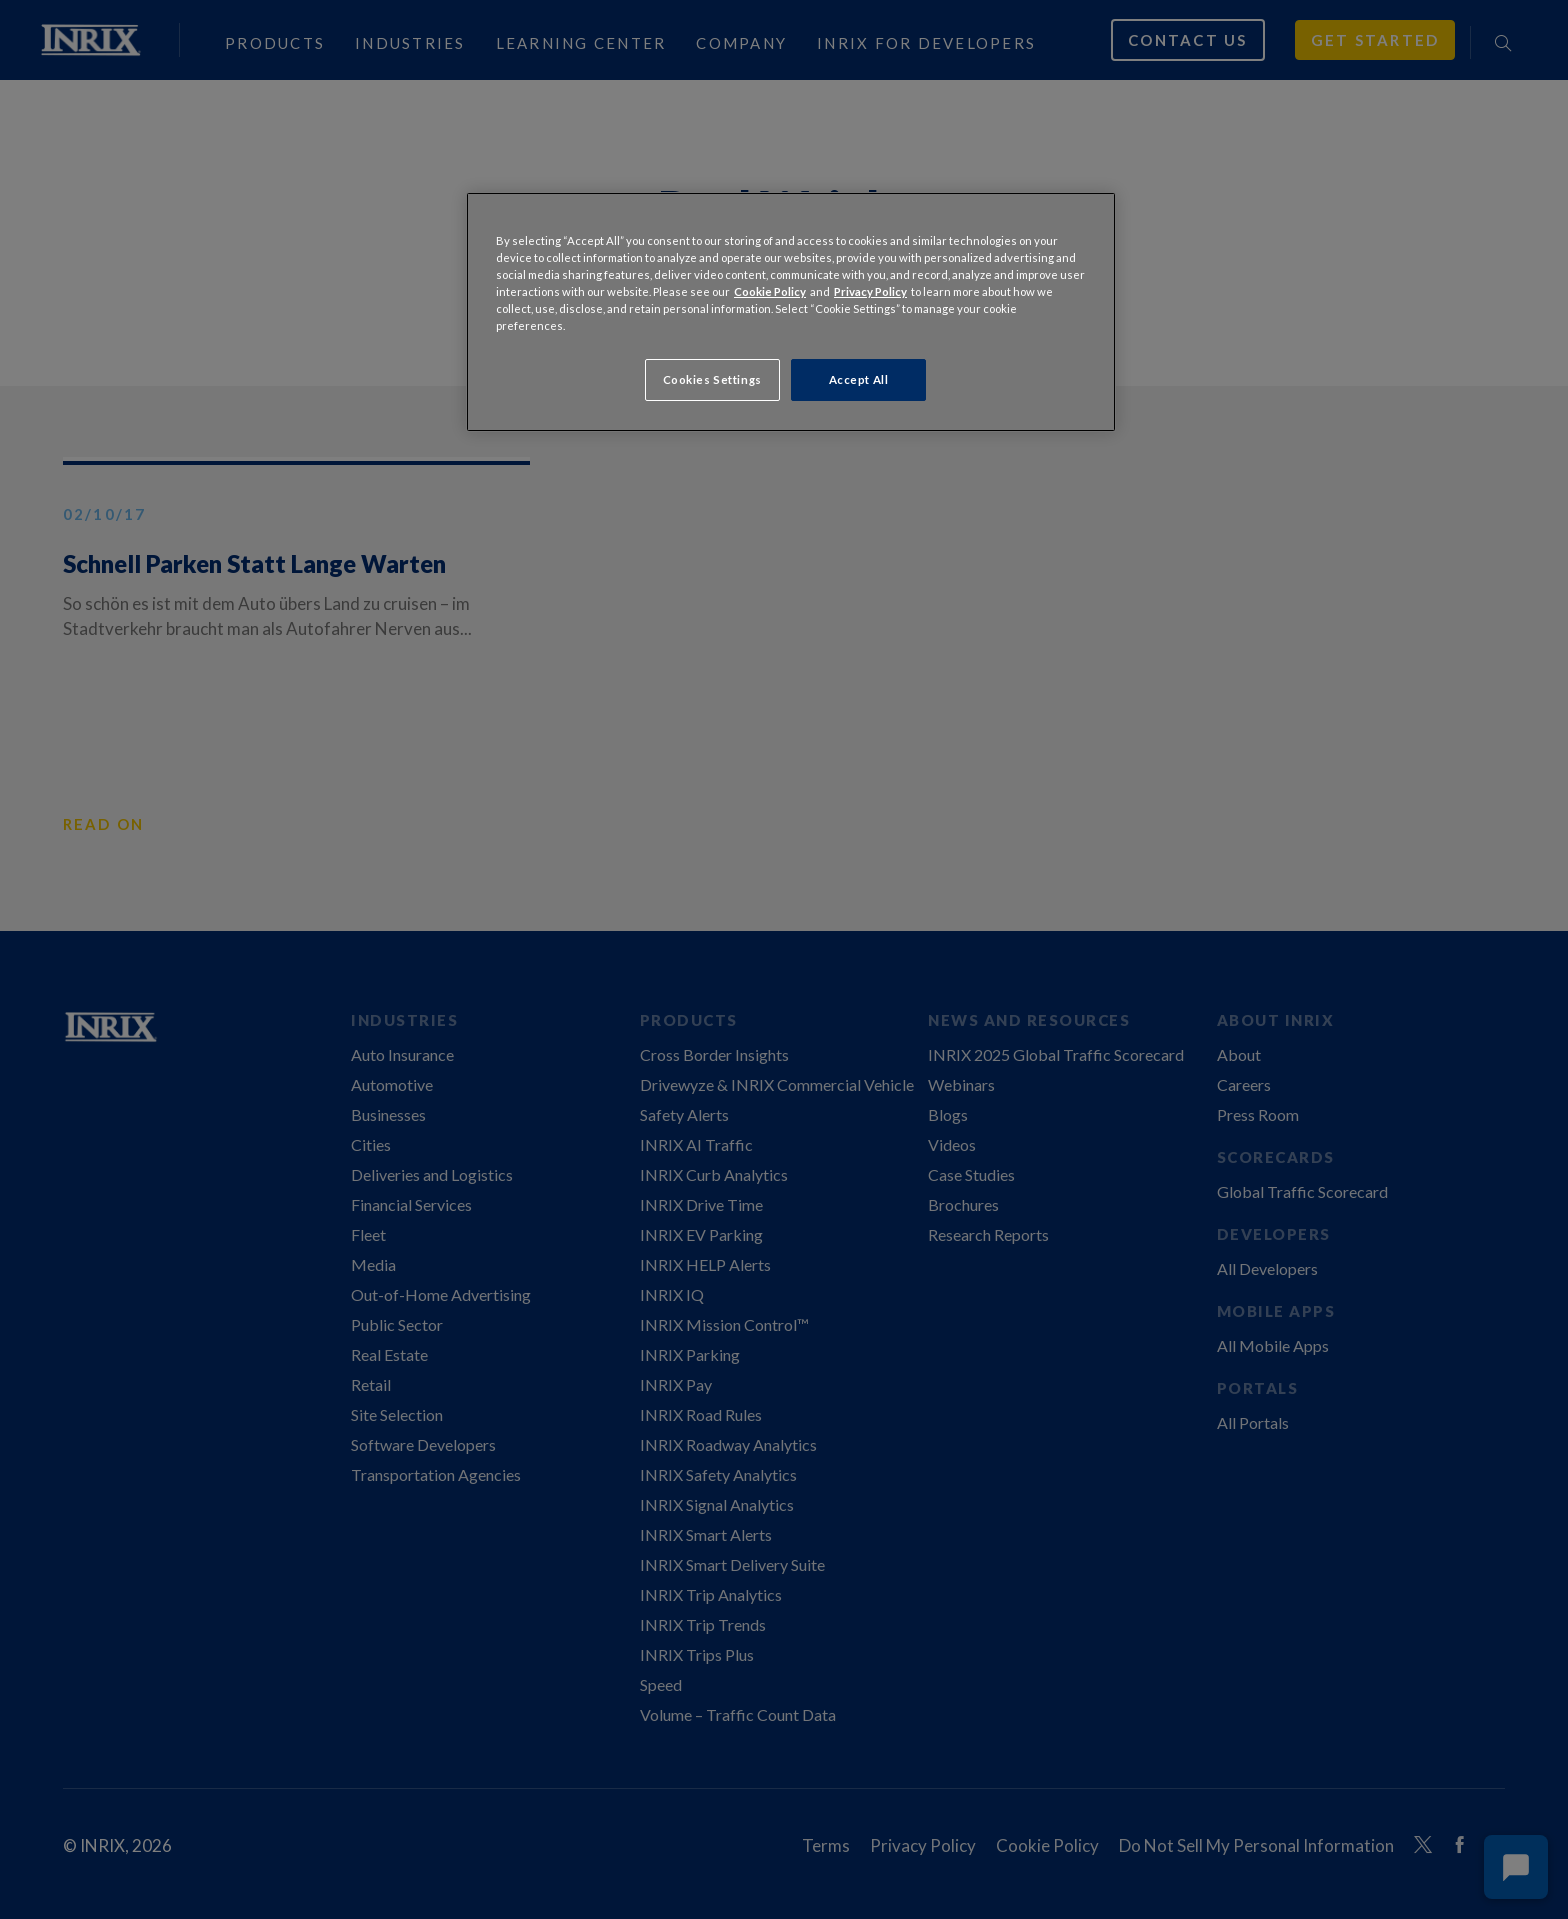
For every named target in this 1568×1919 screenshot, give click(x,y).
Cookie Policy (770, 291)
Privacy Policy (870, 291)
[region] (791, 312)
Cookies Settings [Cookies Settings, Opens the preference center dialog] (712, 379)
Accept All (859, 379)
